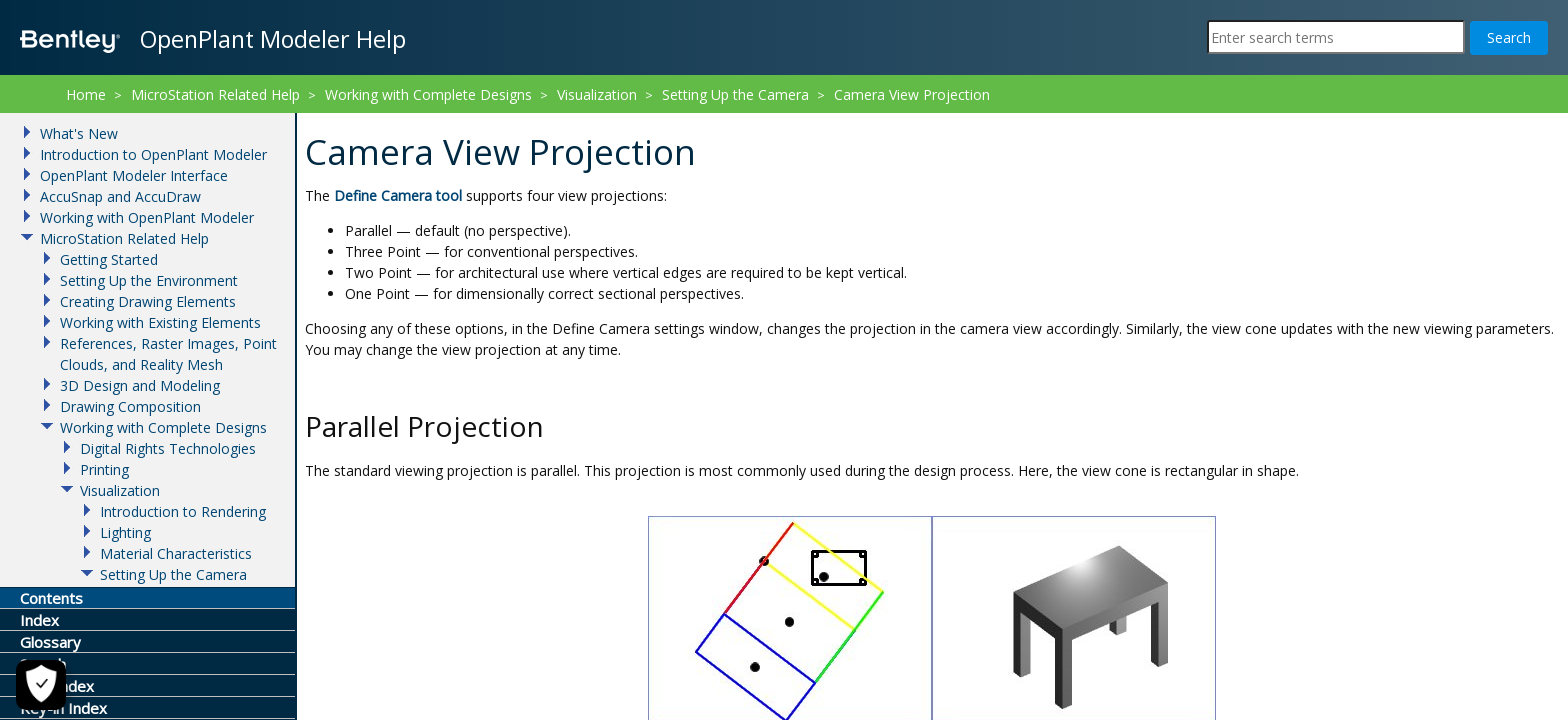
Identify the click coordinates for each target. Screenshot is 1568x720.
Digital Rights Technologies (168, 448)
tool (400, 195)
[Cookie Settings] (41, 685)
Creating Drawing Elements (148, 301)
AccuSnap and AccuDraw (120, 196)
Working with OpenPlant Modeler (147, 217)
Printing (104, 469)
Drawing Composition (130, 406)
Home (86, 94)
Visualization (597, 94)
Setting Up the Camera (735, 94)
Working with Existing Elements (160, 322)
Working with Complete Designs (428, 94)
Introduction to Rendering (183, 511)
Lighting (125, 532)
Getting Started (109, 259)
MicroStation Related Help (215, 94)
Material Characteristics (176, 553)
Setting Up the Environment (149, 280)
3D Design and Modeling (140, 385)
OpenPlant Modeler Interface (134, 175)
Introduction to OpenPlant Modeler (153, 154)
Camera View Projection (912, 94)
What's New (79, 133)
